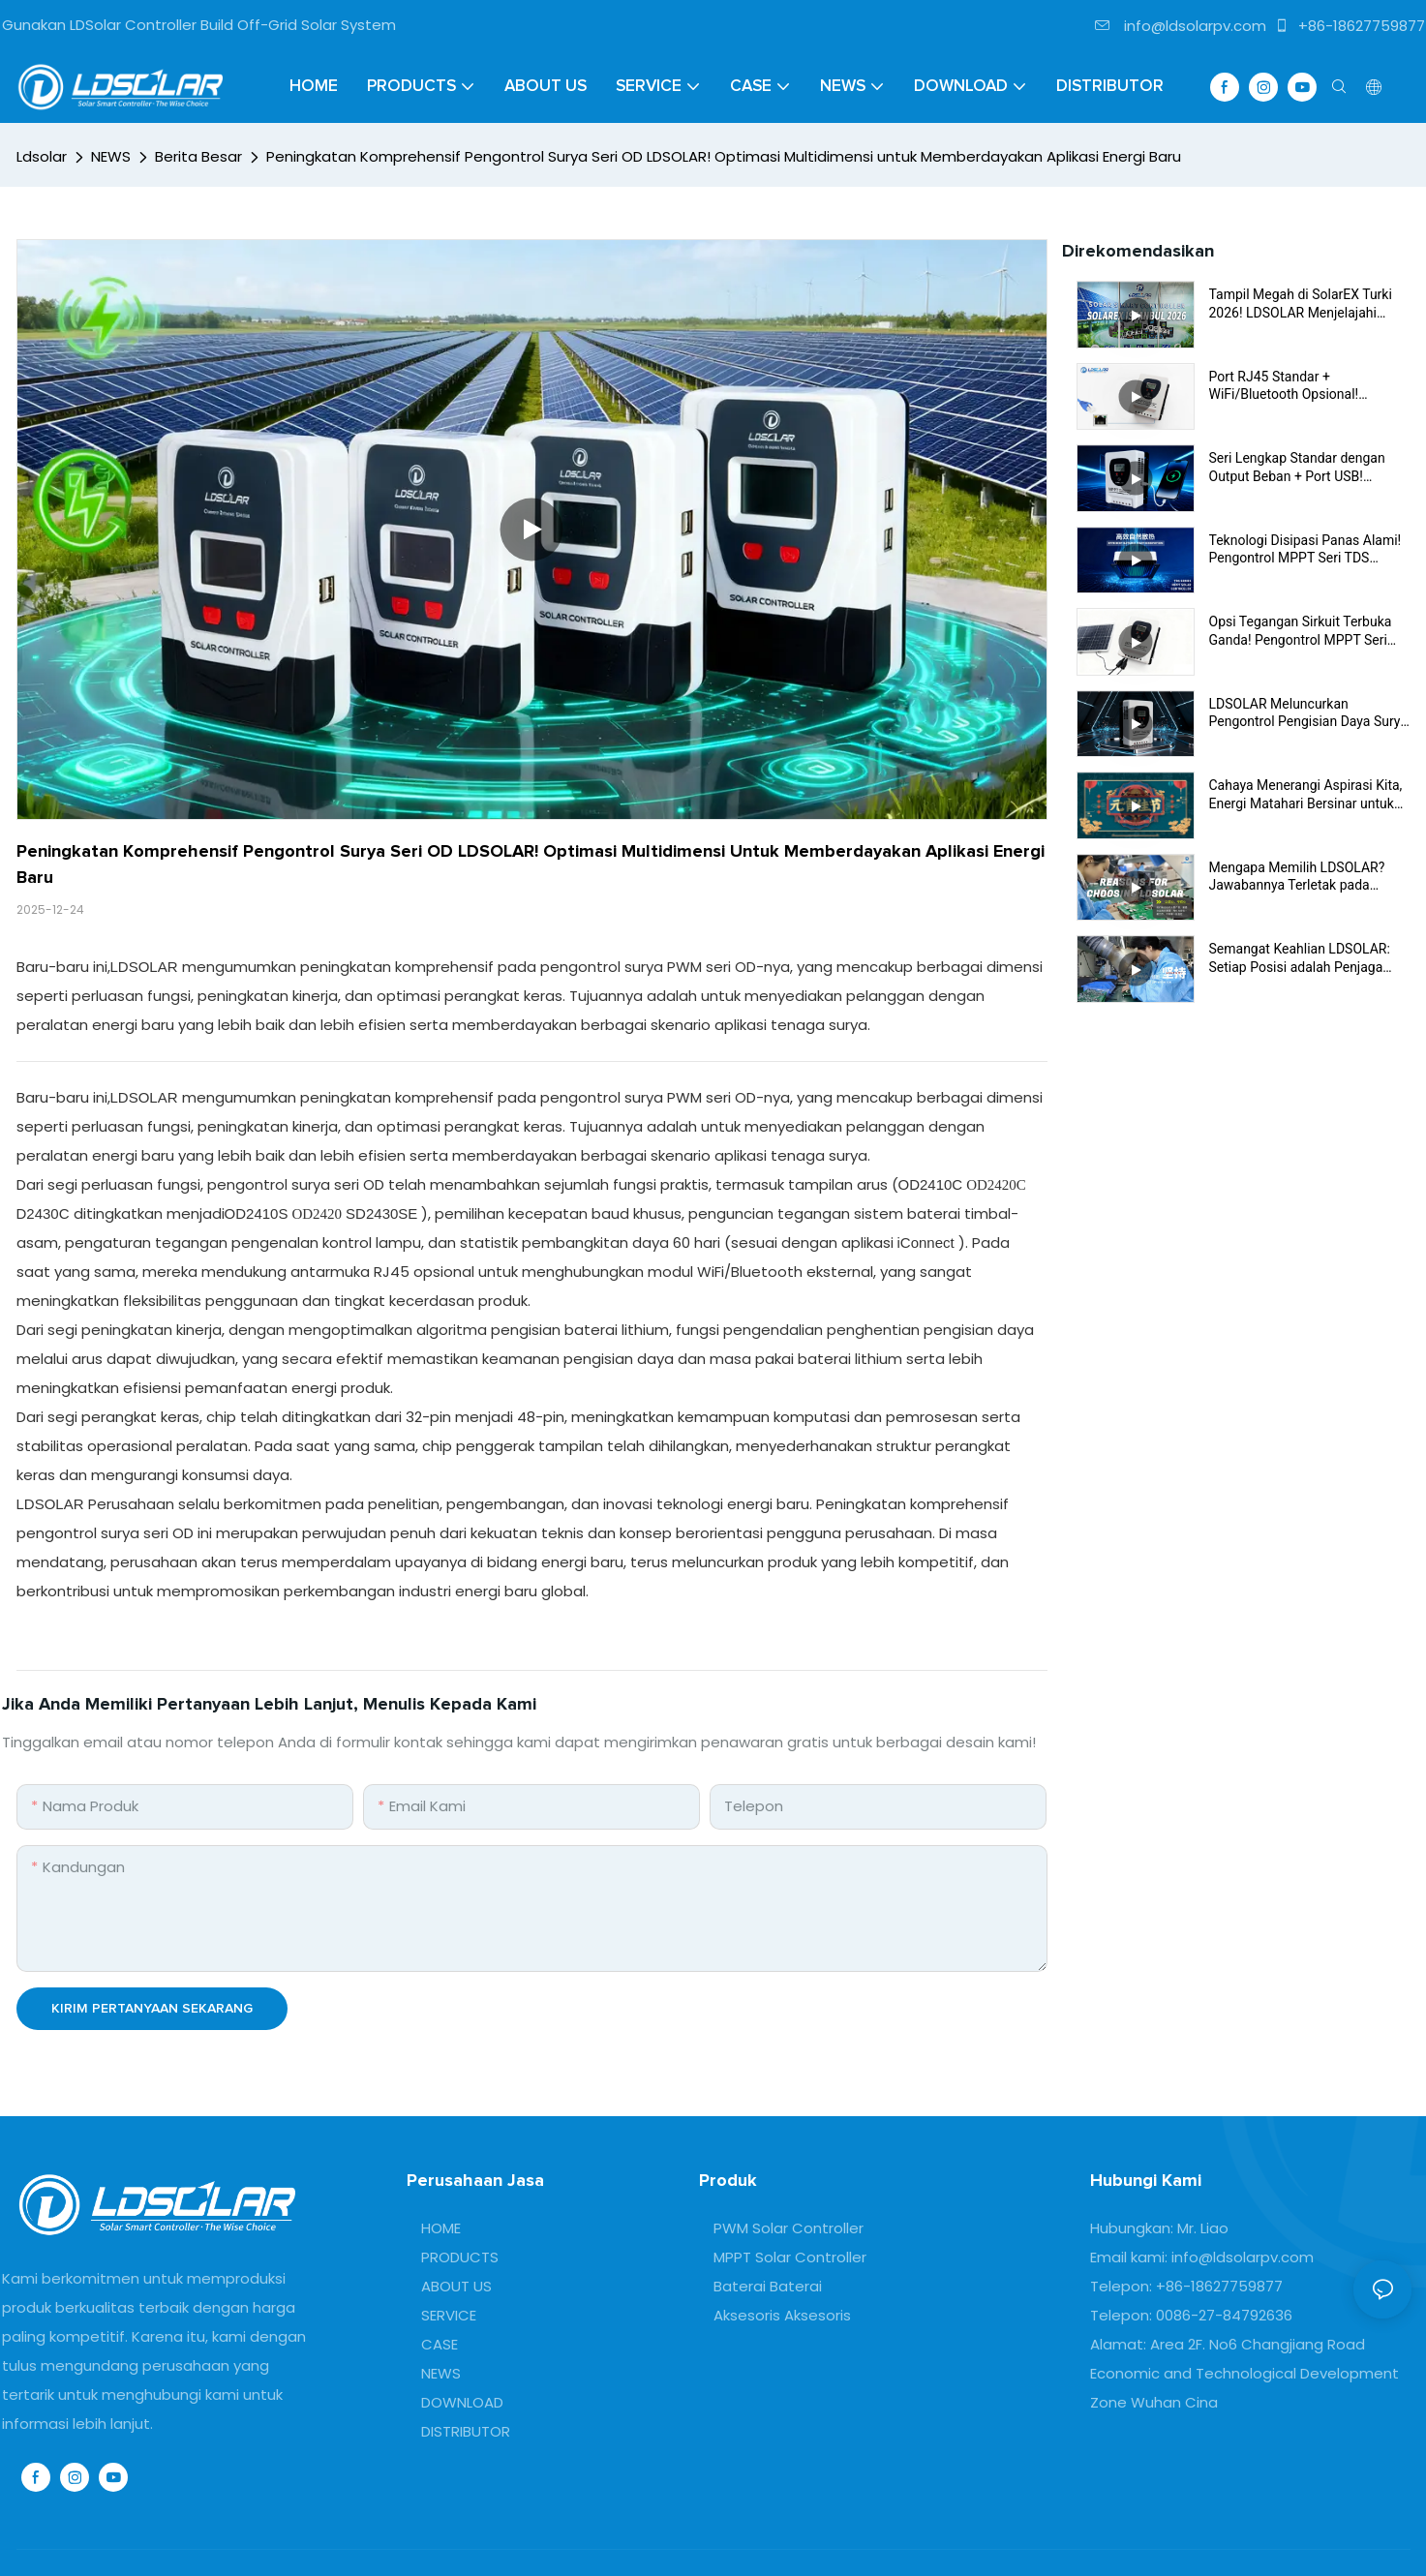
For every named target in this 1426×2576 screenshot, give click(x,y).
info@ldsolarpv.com (1180, 25)
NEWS (111, 156)
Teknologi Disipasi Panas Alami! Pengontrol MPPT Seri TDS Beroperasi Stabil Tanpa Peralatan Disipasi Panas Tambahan (1305, 549)
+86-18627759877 (1349, 25)
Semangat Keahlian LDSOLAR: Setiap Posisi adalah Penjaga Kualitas (1299, 958)
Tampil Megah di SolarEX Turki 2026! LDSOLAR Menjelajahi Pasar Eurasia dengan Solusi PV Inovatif (1305, 303)
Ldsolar (41, 156)
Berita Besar (198, 156)
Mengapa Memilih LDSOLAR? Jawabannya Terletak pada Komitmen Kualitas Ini (1297, 877)
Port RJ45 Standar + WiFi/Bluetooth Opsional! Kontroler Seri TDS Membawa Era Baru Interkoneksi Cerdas (1309, 386)
